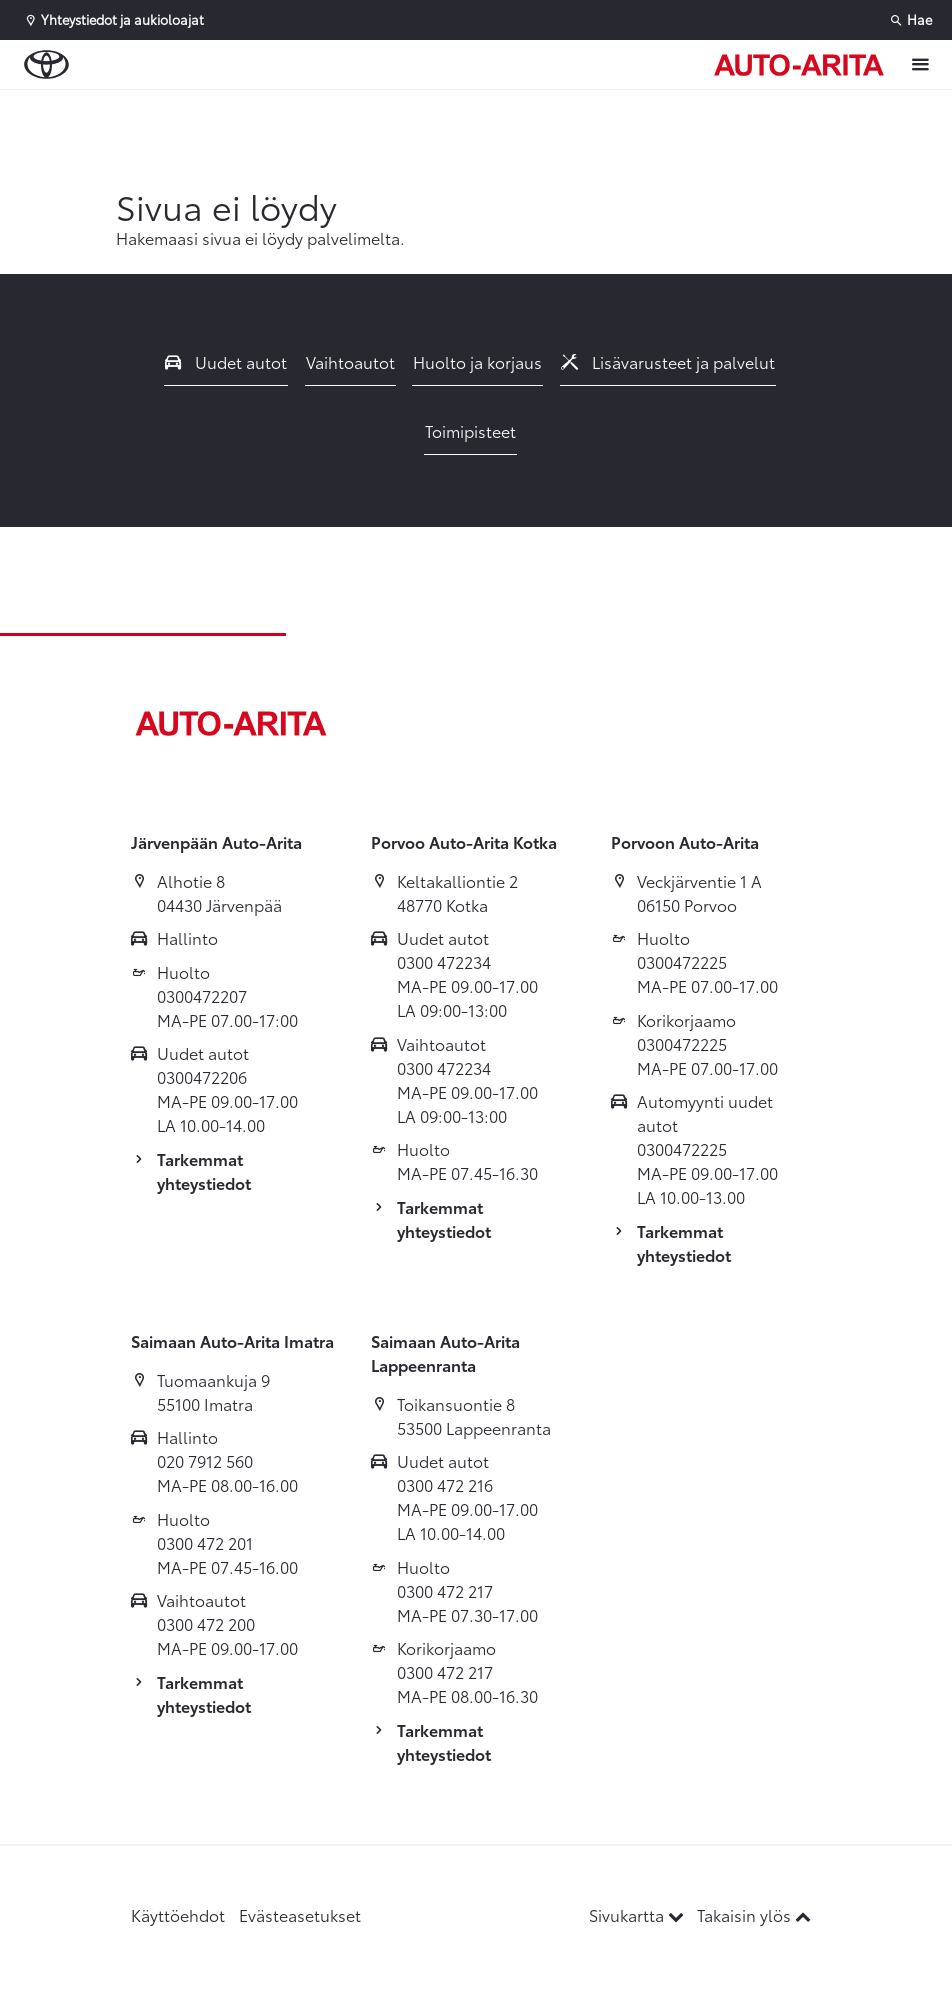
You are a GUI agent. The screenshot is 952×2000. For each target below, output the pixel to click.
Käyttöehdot (178, 1914)
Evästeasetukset (300, 1914)
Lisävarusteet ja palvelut (668, 361)
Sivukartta (638, 1914)
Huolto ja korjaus (477, 361)
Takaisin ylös (754, 1914)
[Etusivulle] (799, 65)
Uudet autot (226, 361)
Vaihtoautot (350, 361)
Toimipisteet (470, 430)
